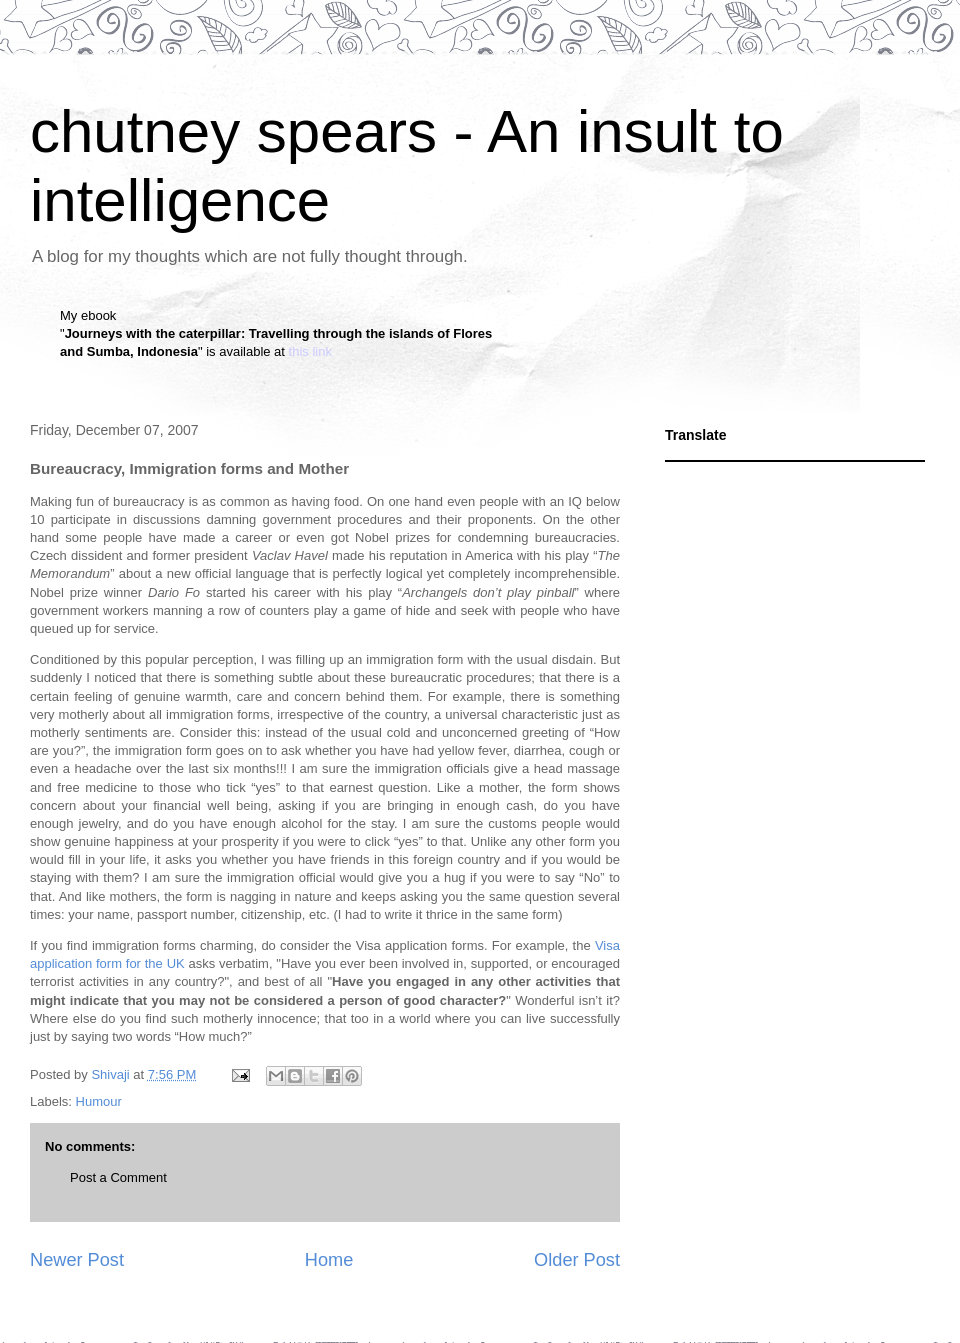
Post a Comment (118, 1177)
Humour (99, 1101)
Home (329, 1260)
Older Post (577, 1260)
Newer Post (77, 1260)
